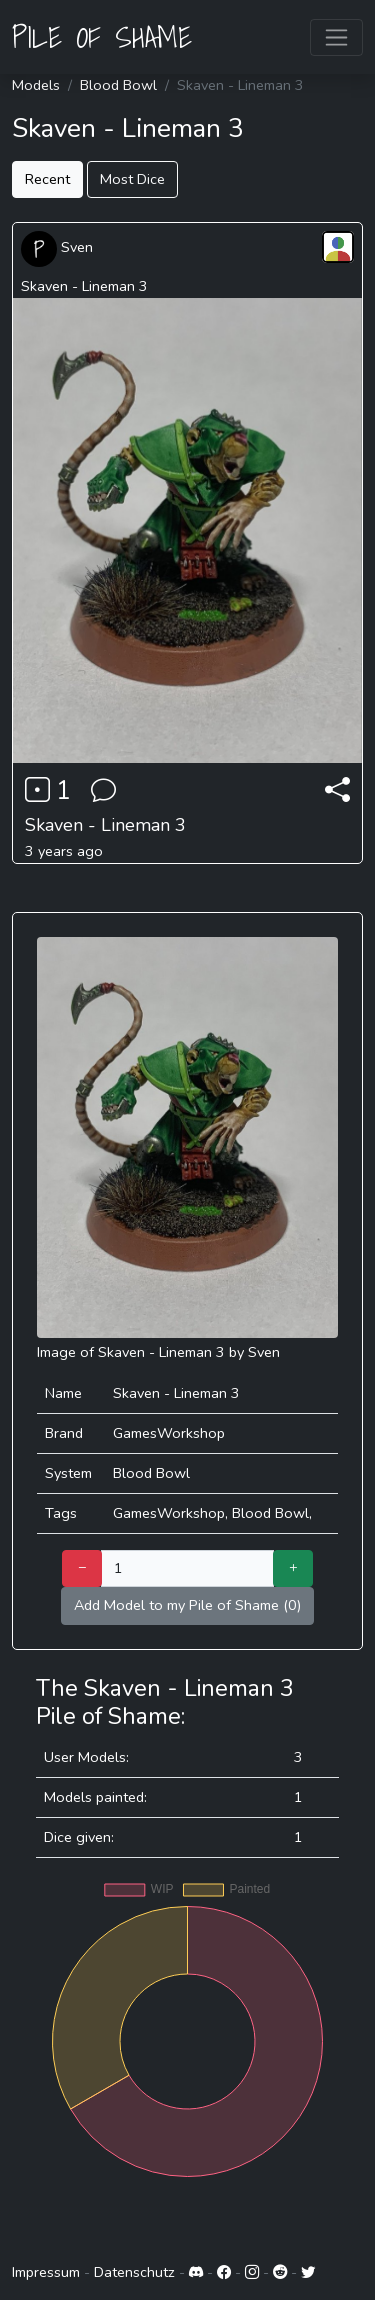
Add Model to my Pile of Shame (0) (187, 1605)
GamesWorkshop (169, 1433)
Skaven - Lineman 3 (84, 286)
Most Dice (132, 179)
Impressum (46, 2272)
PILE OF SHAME (102, 37)
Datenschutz (134, 2272)
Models (36, 85)
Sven (57, 247)
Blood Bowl (118, 85)
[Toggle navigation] (336, 37)
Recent (47, 179)
